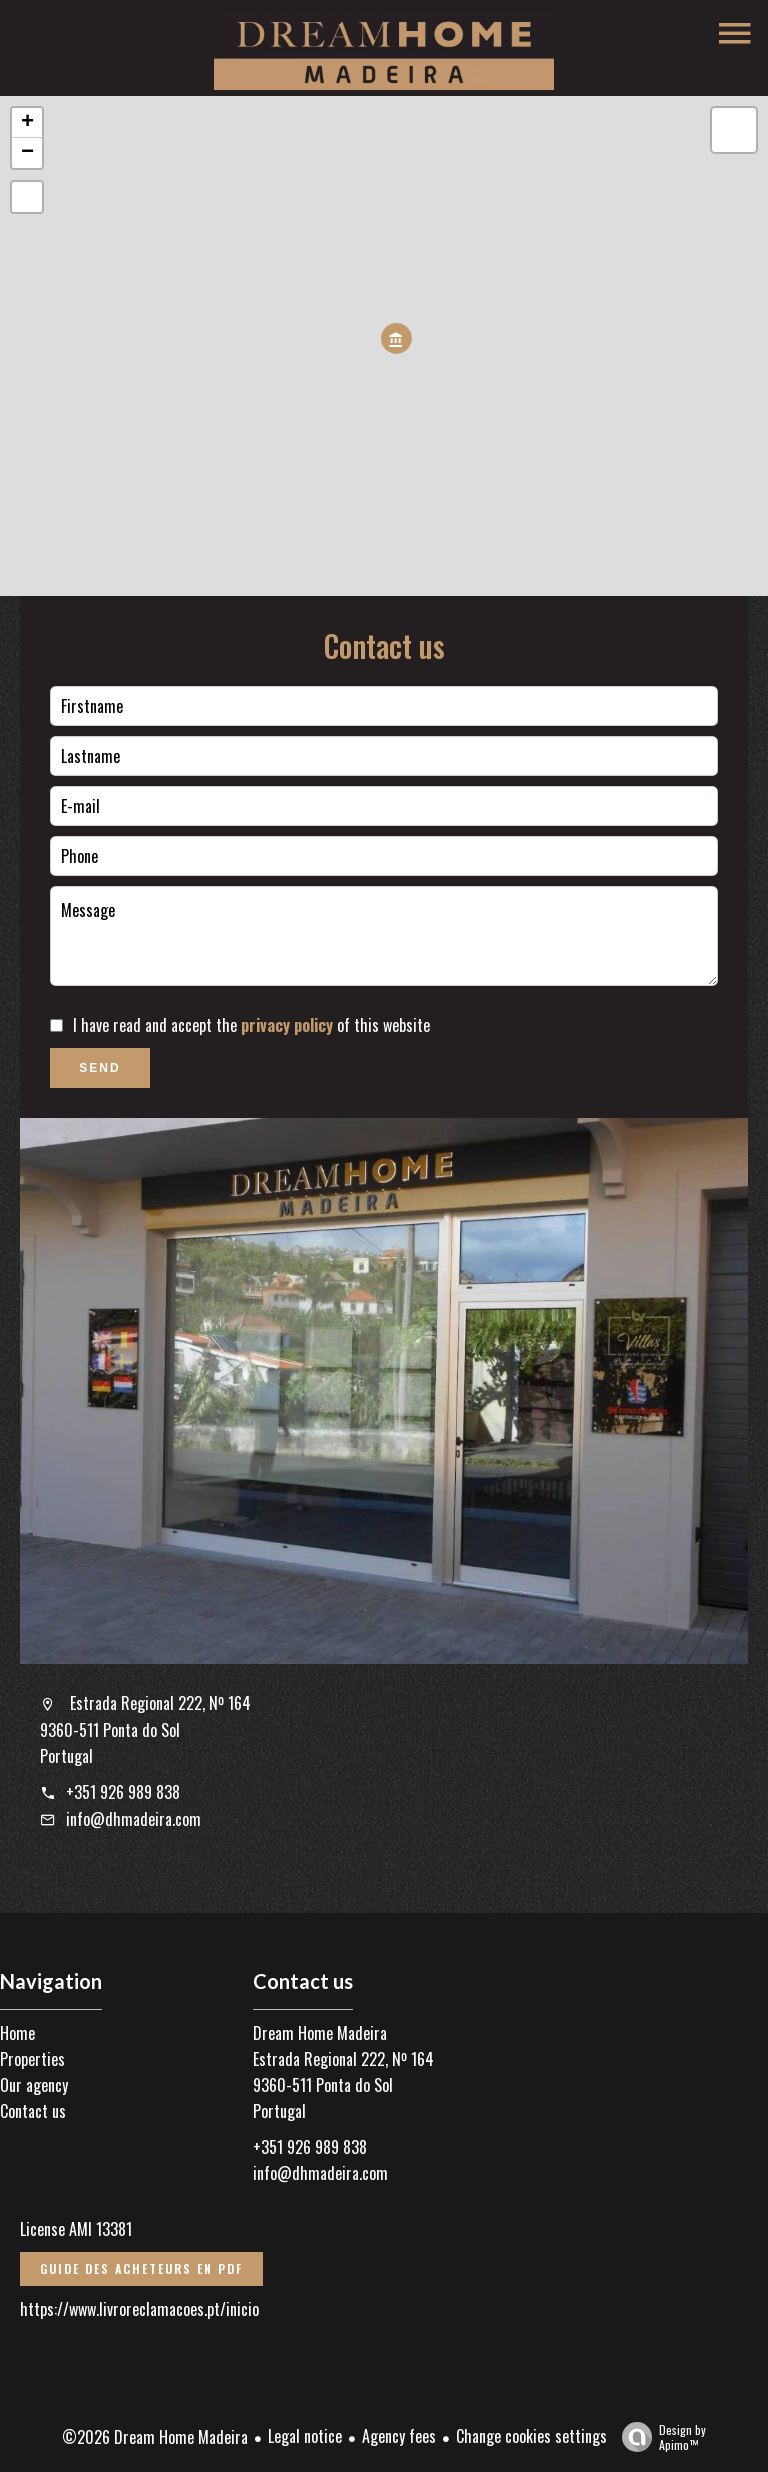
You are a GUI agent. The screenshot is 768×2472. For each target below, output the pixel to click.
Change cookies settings (531, 2436)
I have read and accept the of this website (251, 1025)
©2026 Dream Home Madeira (155, 2437)
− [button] (27, 153)
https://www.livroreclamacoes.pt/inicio (139, 2309)
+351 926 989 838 (123, 1792)
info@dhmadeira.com (133, 1819)
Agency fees (399, 2436)
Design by (659, 2436)
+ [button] (27, 123)
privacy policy (287, 1025)
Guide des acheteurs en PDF (141, 2268)
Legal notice (305, 2436)
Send (99, 1068)
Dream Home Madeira (320, 2033)
